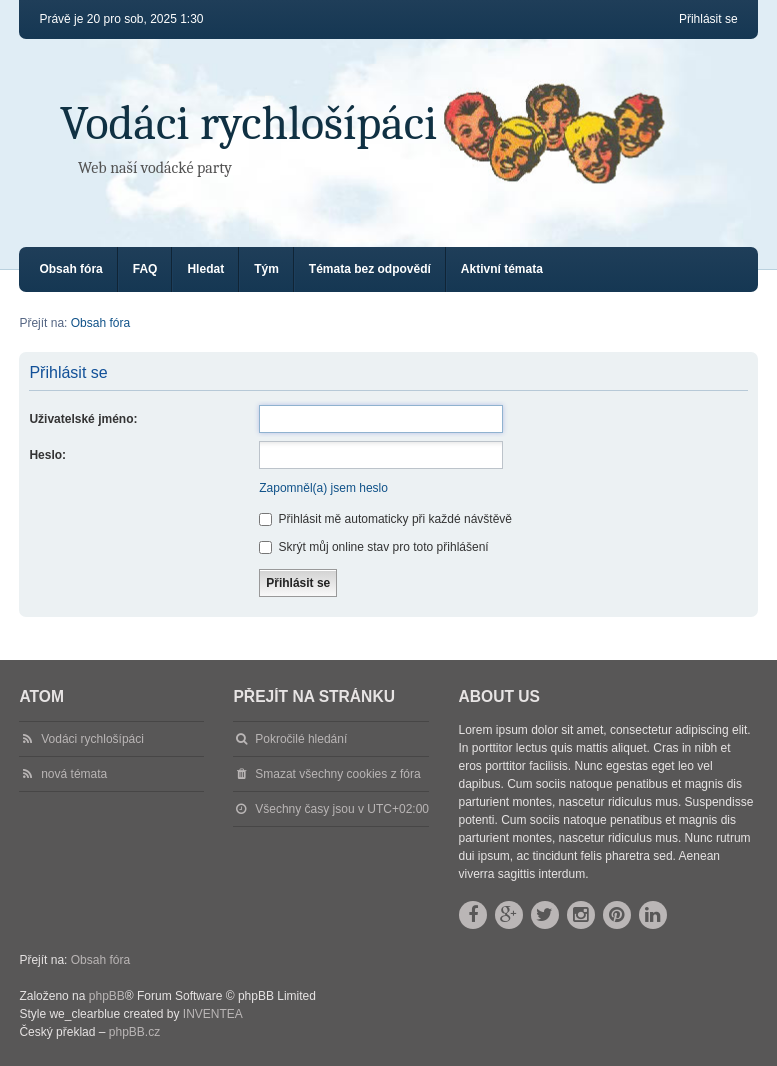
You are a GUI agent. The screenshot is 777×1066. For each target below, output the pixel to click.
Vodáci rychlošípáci (248, 123)
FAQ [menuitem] (145, 269)
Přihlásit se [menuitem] (708, 19)
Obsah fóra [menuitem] (70, 269)
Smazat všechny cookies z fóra (337, 774)
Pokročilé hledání (301, 739)
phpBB (107, 996)
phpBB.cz (134, 1032)
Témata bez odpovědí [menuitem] (370, 269)
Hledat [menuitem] (205, 269)
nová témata (74, 774)
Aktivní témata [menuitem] (502, 269)
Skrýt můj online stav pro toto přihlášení (373, 547)
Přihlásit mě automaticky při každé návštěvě (385, 519)
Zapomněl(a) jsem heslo (323, 488)
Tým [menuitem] (266, 269)
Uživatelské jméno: (83, 419)
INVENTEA (213, 1014)
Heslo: (47, 455)
